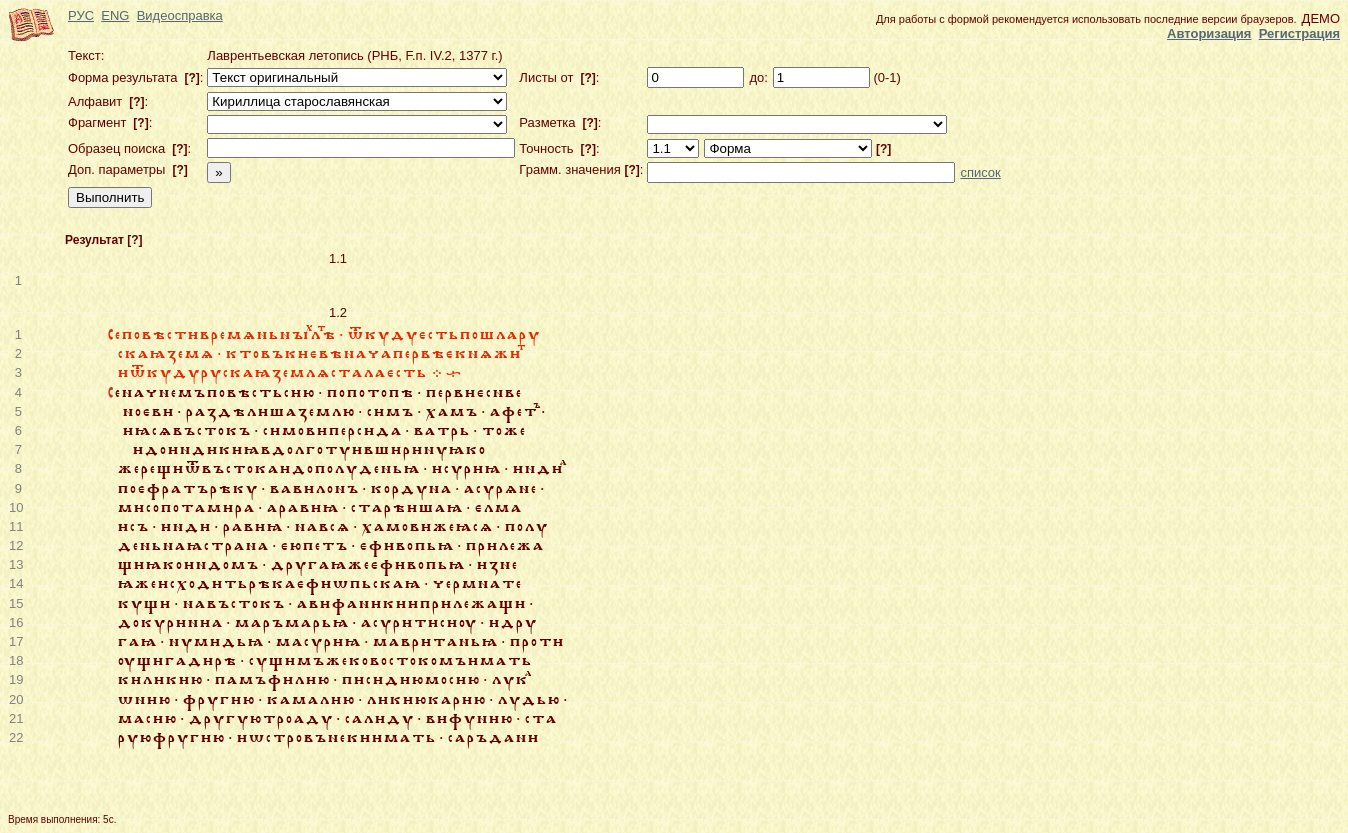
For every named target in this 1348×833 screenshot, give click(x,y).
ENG (115, 15)
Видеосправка (180, 15)
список (980, 172)
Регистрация (1299, 33)
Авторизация (1209, 33)
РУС (81, 15)
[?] (190, 78)
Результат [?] (104, 240)
